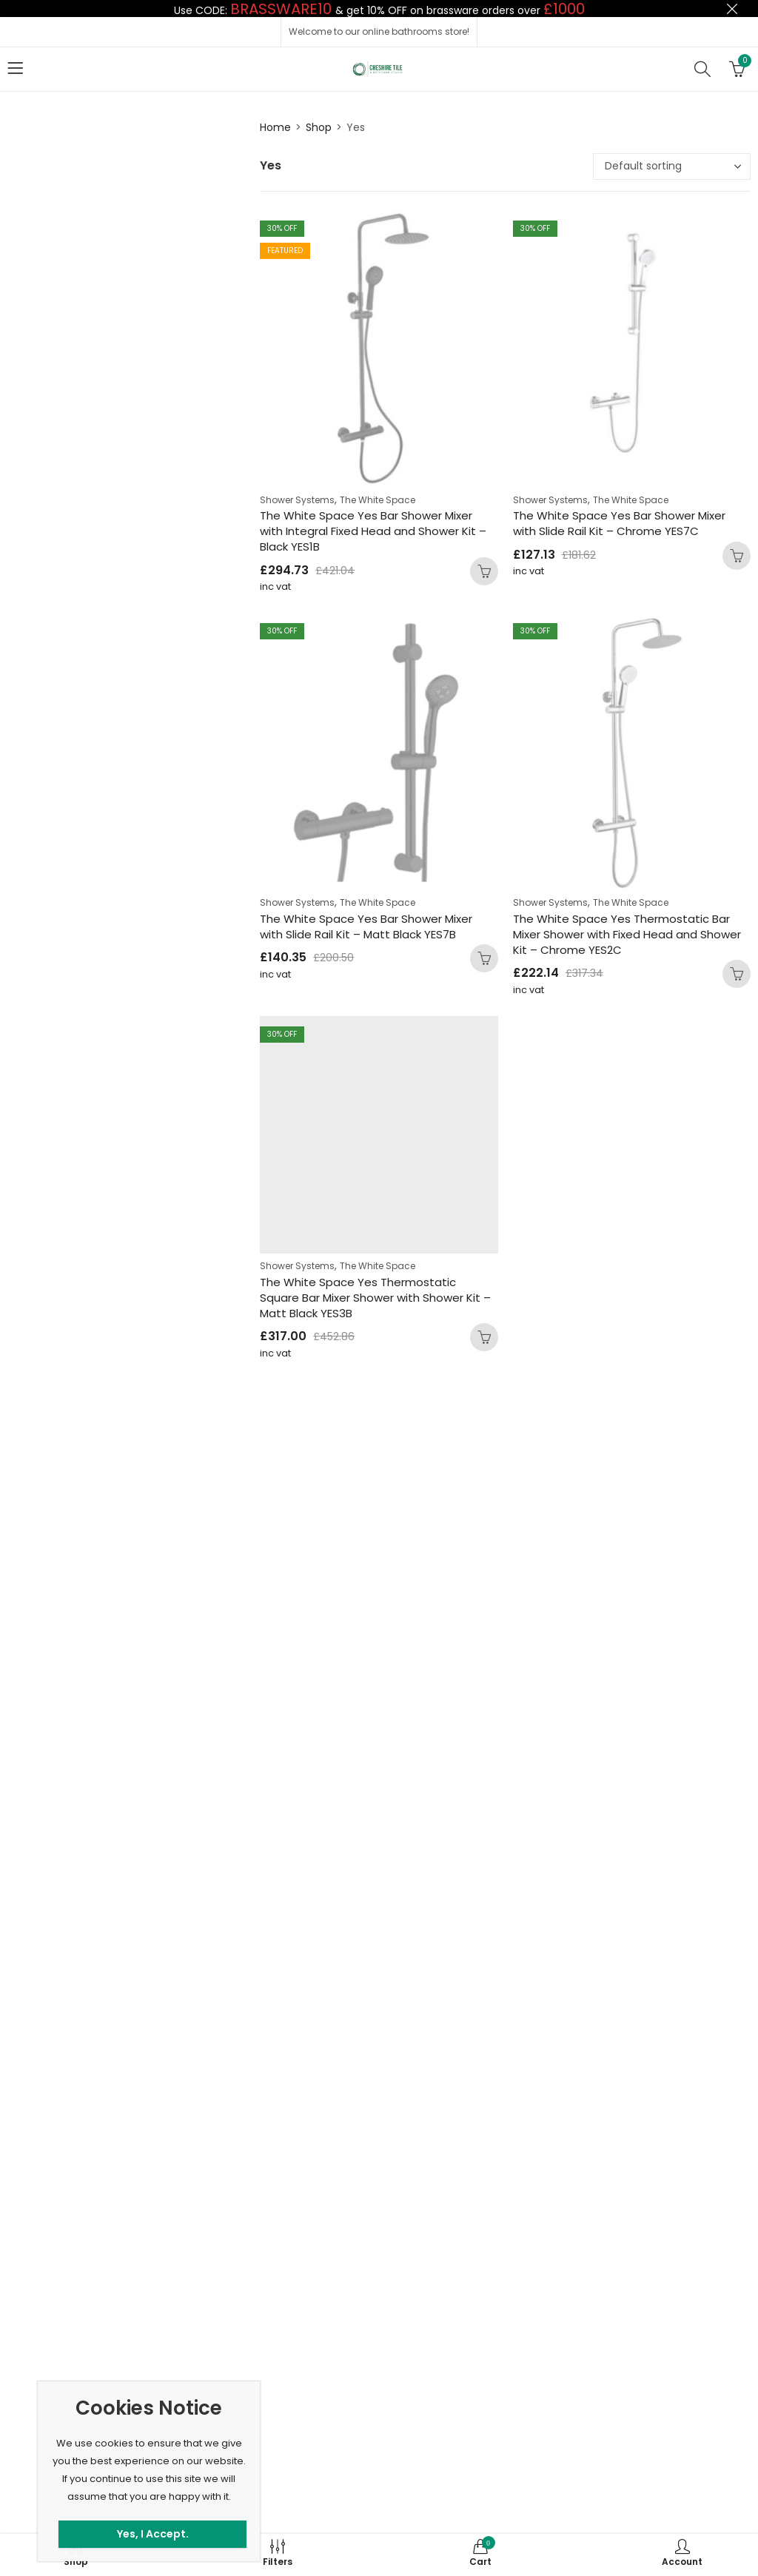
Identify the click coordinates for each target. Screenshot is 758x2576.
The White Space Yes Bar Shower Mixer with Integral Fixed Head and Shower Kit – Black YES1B (373, 531)
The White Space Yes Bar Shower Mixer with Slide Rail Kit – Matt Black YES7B (366, 926)
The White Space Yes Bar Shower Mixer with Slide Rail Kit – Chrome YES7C (619, 523)
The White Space (377, 500)
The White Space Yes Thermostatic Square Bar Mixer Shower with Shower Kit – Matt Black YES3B (375, 1297)
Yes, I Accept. (153, 2533)
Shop (319, 127)
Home (275, 127)
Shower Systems (297, 500)
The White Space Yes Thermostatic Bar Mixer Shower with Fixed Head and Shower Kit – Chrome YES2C (627, 934)
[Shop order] (672, 166)
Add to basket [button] (484, 571)
